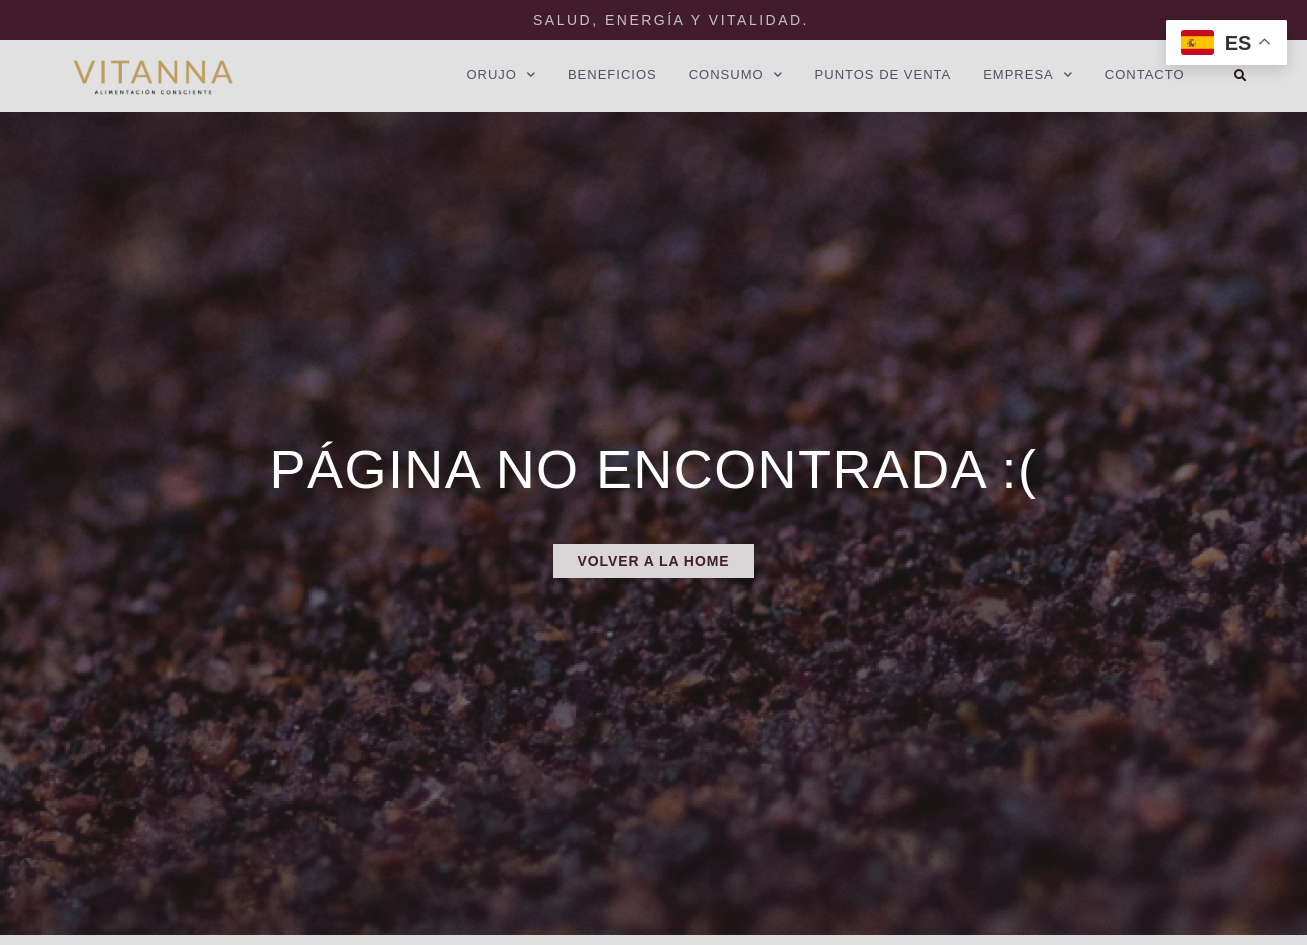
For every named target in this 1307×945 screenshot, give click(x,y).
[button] (1240, 76)
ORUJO (501, 75)
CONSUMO (736, 75)
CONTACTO (1145, 74)
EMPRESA (1028, 75)
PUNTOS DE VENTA (883, 74)
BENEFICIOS (612, 74)
